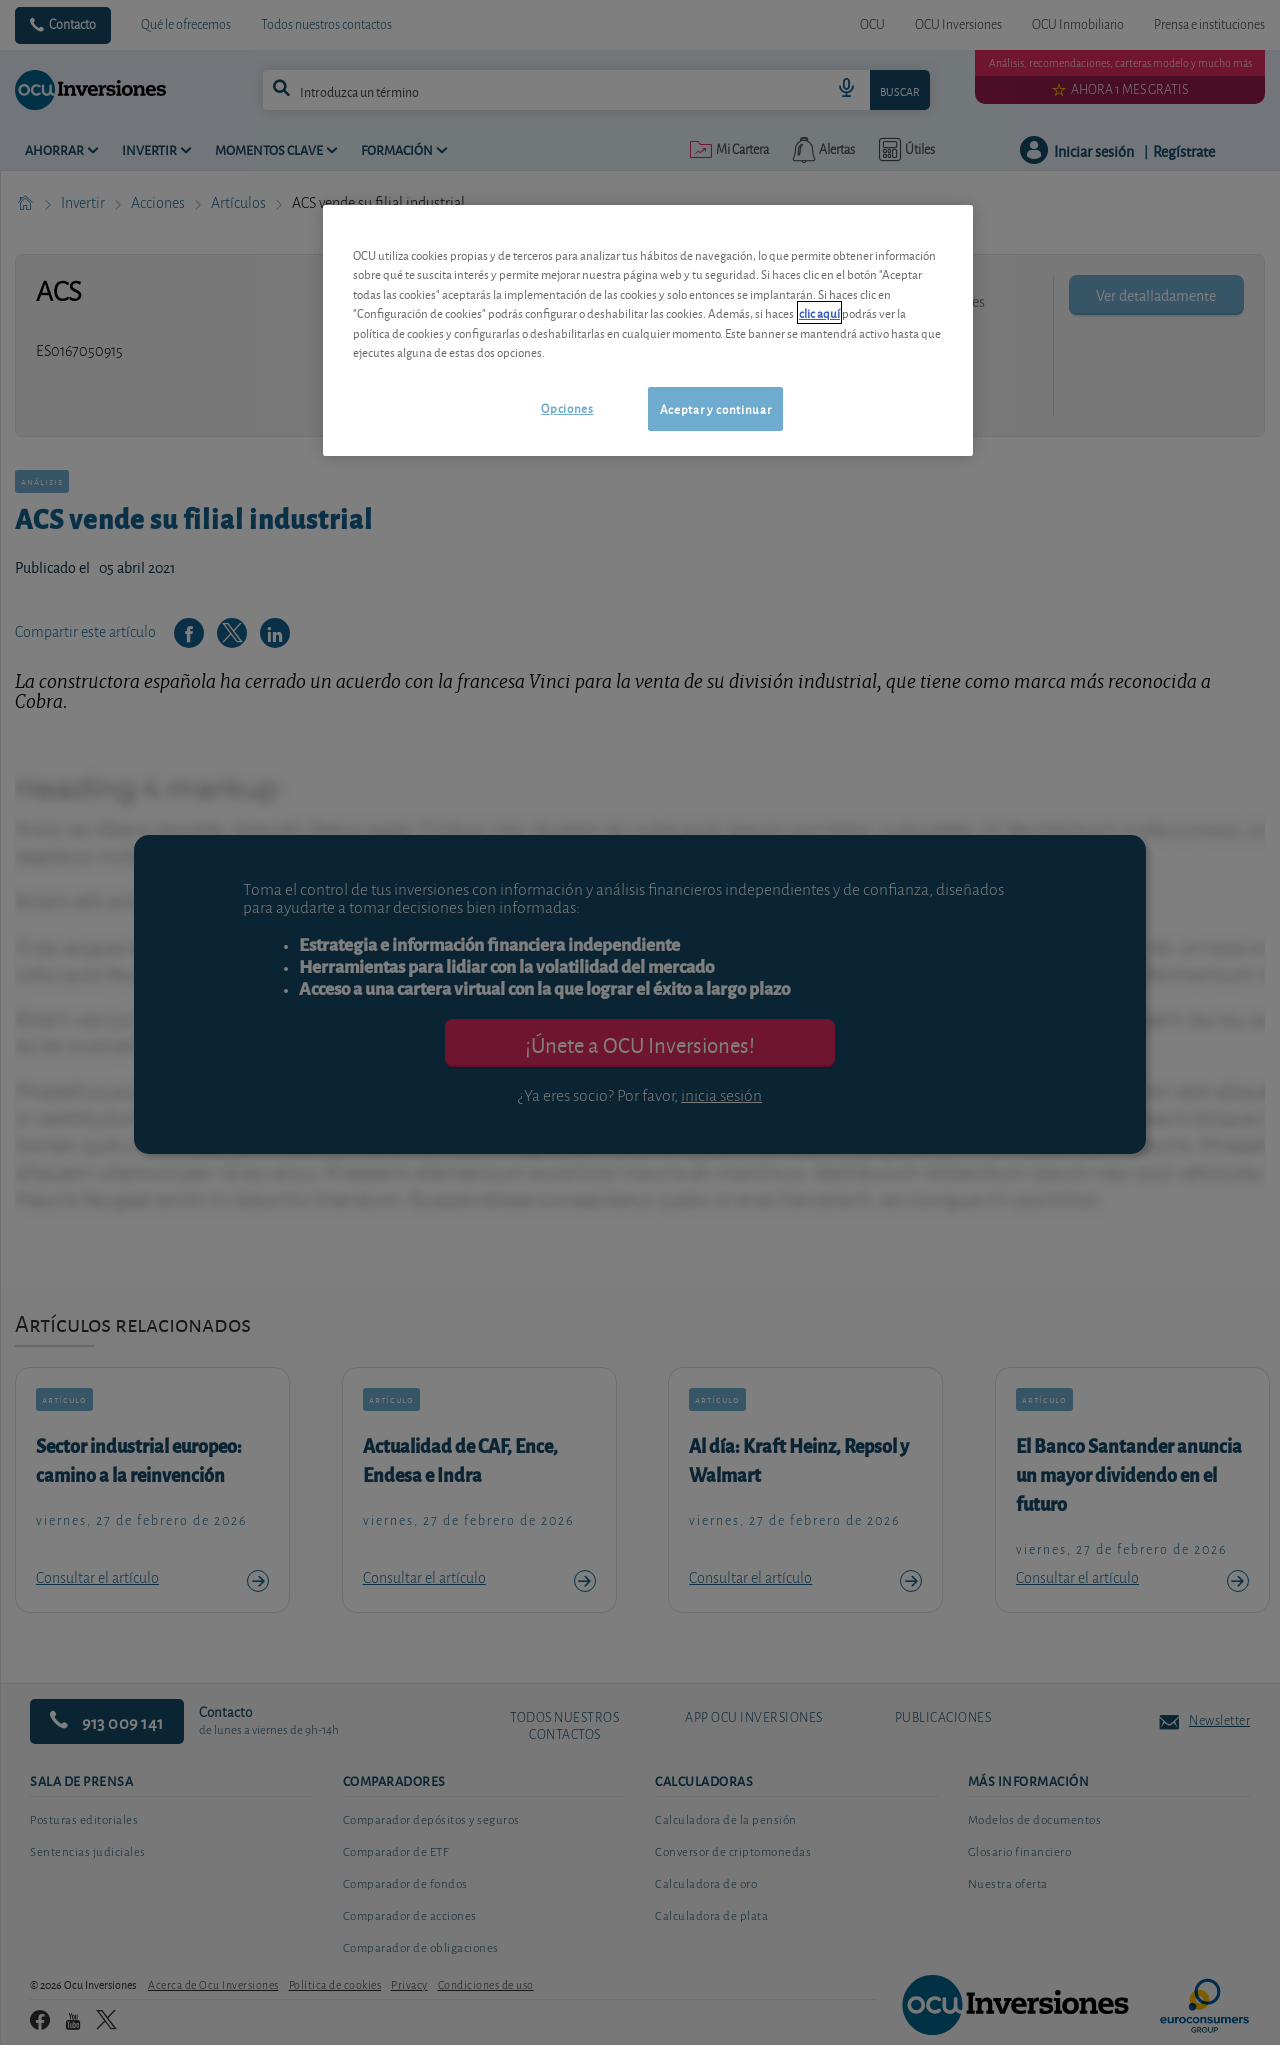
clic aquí (819, 312)
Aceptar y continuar (715, 408)
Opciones (567, 407)
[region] (648, 330)
